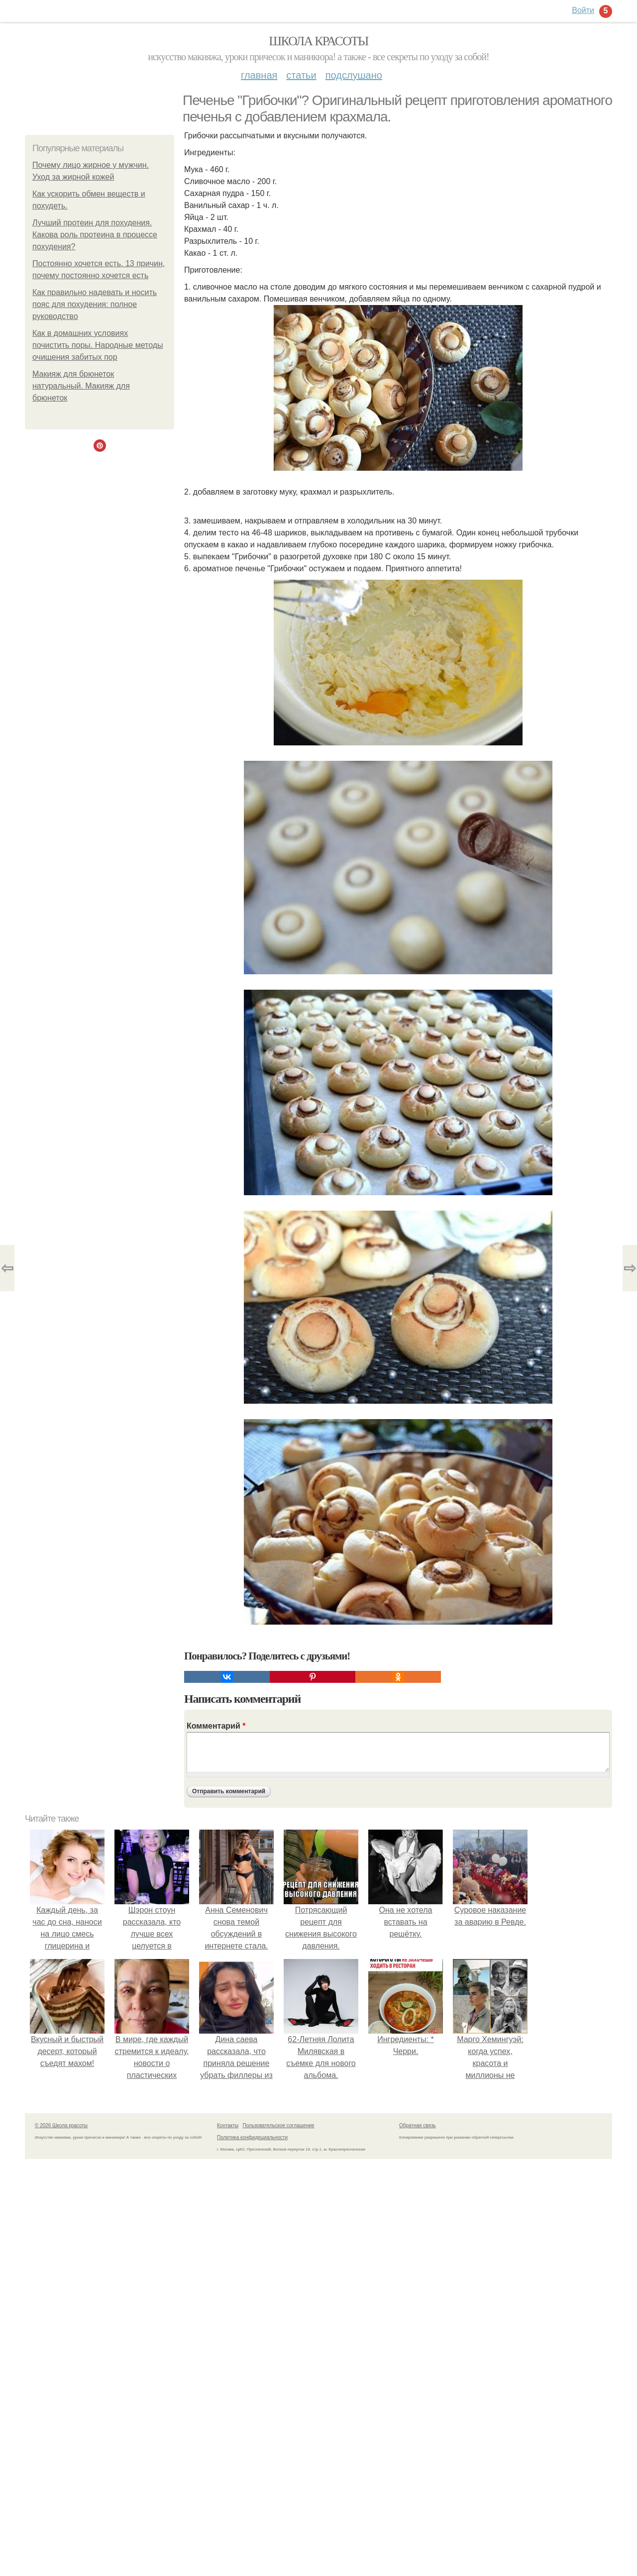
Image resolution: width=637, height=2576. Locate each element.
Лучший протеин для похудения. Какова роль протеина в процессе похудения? (94, 234)
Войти (583, 10)
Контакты (227, 2125)
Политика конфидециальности (252, 2137)
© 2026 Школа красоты (61, 2125)
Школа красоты (318, 41)
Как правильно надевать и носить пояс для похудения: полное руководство (94, 304)
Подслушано (353, 75)
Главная (259, 75)
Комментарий (216, 1726)
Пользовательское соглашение (279, 2125)
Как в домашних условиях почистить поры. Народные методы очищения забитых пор (97, 345)
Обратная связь (417, 2125)
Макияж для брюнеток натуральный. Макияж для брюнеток (81, 386)
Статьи (301, 75)
